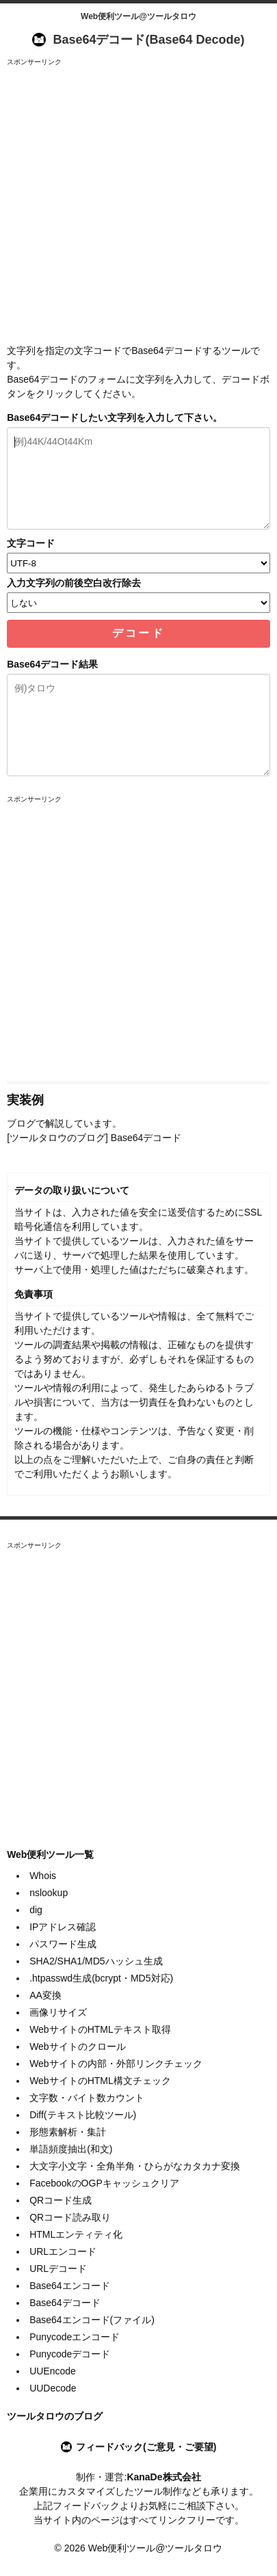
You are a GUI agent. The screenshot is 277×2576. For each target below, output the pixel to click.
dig (35, 1909)
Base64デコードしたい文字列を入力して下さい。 (114, 417)
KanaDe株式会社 (163, 2476)
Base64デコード (64, 2302)
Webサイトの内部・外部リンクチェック (115, 2063)
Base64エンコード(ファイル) (92, 2319)
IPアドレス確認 (62, 1926)
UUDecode (52, 2388)
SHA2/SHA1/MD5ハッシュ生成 (95, 1961)
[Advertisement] (138, 205)
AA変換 (45, 1995)
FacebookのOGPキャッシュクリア (104, 2183)
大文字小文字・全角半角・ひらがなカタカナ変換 (134, 2166)
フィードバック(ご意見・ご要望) (146, 2446)
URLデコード (58, 2268)
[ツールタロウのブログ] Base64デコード (94, 1137)
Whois (42, 1875)
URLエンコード (62, 2251)
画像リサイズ (58, 2012)
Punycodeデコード (69, 2353)
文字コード (31, 543)
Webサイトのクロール (77, 2046)
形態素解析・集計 (67, 2131)
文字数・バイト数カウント (86, 2097)
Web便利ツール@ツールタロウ (138, 16)
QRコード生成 (60, 2200)
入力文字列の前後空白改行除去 (74, 582)
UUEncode (52, 2371)
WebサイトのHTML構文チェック (100, 2080)
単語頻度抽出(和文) (70, 2148)
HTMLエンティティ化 (75, 2234)
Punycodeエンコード (74, 2336)
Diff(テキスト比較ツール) (82, 2114)
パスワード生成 (62, 1943)
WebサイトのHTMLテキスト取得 (100, 2029)
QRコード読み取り (70, 2217)
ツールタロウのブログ (55, 2416)
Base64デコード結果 (52, 664)
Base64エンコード (69, 2285)
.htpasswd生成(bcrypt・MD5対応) (101, 1978)
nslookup (48, 1892)
